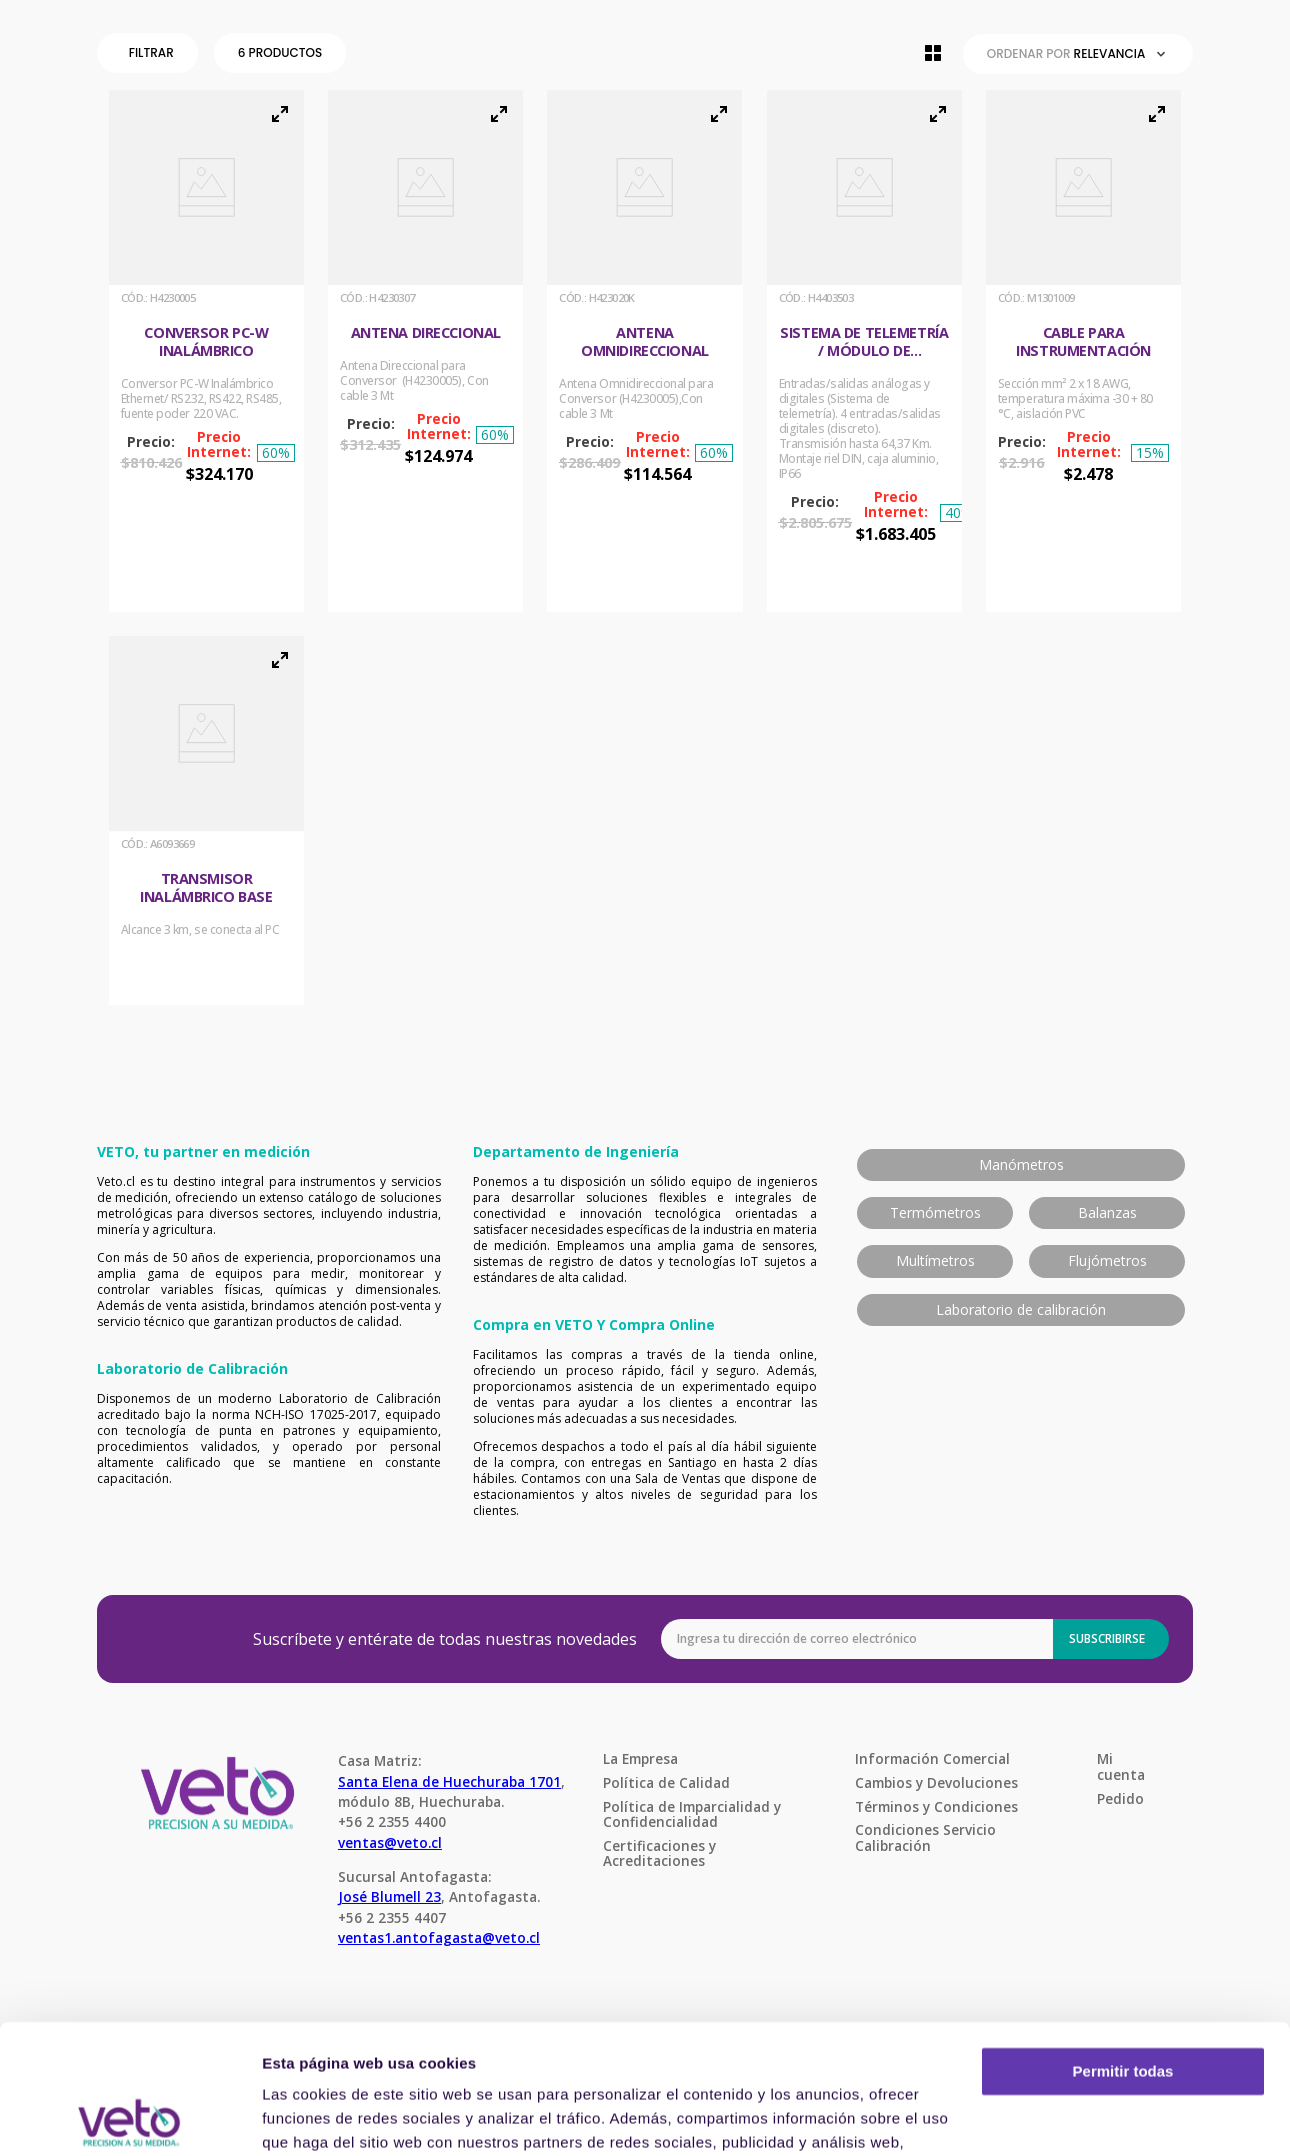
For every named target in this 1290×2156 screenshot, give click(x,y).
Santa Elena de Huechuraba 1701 (449, 1781)
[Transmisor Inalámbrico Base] (206, 820)
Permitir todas (1123, 1942)
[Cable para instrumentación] (1083, 351)
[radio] (933, 53)
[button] (151, 53)
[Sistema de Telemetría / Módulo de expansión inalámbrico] (864, 351)
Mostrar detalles (320, 2116)
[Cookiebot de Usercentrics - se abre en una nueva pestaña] (129, 2117)
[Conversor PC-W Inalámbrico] (206, 351)
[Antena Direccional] (425, 351)
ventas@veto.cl (390, 1842)
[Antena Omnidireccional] (644, 351)
